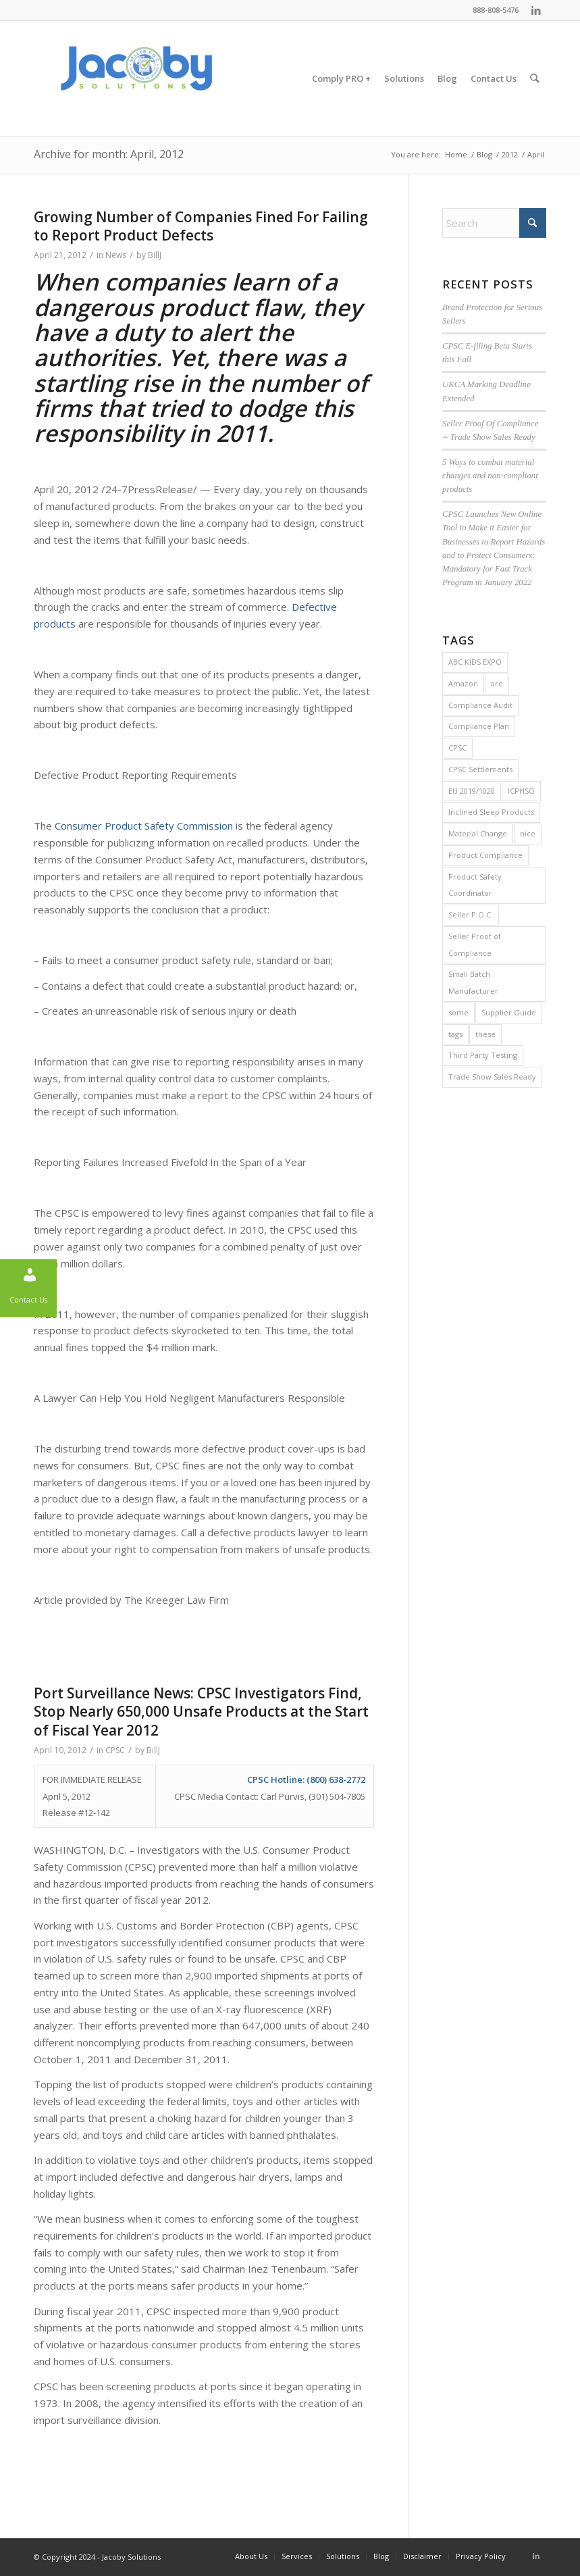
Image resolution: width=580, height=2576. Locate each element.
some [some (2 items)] (458, 1012)
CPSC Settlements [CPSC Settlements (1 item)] (480, 769)
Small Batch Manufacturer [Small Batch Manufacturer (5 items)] (473, 982)
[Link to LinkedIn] (536, 10)
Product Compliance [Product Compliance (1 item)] (485, 855)
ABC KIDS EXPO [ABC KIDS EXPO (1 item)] (475, 662)
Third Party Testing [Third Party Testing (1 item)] (482, 1055)
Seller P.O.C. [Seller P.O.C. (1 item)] (470, 914)
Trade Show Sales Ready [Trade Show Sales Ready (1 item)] (492, 1076)
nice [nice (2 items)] (527, 833)
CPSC (115, 1750)
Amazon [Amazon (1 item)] (463, 683)
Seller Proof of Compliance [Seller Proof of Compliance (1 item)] (474, 944)
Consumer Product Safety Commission (144, 825)
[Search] (535, 78)
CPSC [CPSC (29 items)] (457, 747)
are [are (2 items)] (497, 683)
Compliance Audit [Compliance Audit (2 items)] (480, 705)
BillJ (154, 255)
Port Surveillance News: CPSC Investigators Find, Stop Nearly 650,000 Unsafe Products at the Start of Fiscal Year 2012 (201, 1712)
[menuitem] (342, 78)
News (115, 255)
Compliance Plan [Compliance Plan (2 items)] (478, 726)
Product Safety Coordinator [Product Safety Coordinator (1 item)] (475, 885)
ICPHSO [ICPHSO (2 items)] (521, 791)
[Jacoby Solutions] (135, 78)
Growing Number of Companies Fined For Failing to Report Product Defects (201, 226)
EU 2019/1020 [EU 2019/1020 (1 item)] (471, 791)
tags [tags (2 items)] (455, 1034)
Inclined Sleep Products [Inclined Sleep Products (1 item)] (491, 812)
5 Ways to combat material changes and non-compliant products (490, 475)
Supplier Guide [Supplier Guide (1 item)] (508, 1012)
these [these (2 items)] (485, 1034)
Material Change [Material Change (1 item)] (477, 833)
